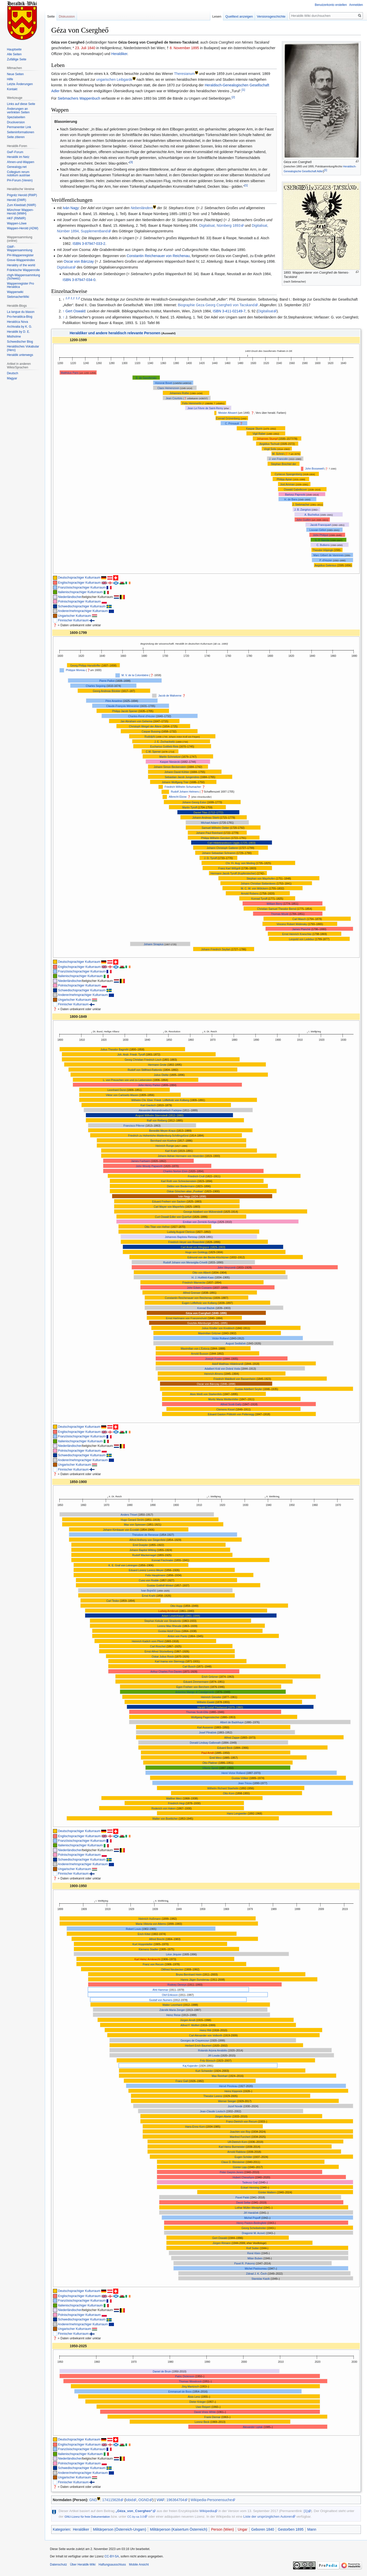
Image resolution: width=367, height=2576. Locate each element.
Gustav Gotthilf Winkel (160, 1585)
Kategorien (61, 2529)
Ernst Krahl (148, 1595)
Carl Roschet (158, 1646)
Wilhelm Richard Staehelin (223, 1788)
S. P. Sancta (322, 540)
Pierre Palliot (107, 680)
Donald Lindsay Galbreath (205, 1742)
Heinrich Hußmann (150, 1918)
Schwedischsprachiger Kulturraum (82, 606)
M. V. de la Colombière (135, 675)
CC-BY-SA (111, 2556)
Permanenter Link (19, 127)
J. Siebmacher (300, 504)
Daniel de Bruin (162, 2371)
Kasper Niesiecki (170, 761)
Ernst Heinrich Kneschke (296, 934)
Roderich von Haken (163, 1808)
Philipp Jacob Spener (124, 711)
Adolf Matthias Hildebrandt (227, 1363)
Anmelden (356, 5)
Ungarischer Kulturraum (74, 616)
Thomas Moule (280, 913)
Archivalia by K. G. (19, 326)
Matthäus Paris (69, 372)
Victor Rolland (220, 1338)
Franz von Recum (153, 1964)
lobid (129, 2500)
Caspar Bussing (151, 731)
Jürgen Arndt (187, 2020)
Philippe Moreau (75, 670)
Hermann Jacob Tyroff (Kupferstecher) (233, 873)
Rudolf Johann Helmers (185, 791)
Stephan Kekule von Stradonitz (162, 1620)
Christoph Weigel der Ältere (145, 726)
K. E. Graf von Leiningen (123, 1565)
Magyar (12, 378)
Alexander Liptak (253, 2426)
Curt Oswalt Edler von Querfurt (173, 1216)
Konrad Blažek (206, 1308)
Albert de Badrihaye (232, 1722)
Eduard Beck (225, 1747)
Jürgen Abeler (223, 2116)
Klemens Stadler (148, 1949)
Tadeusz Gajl (250, 2182)
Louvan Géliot (317, 529)
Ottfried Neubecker (172, 1969)
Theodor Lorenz (212, 2096)
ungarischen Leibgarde (114, 79)
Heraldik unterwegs (20, 355)
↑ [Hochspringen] (63, 311)
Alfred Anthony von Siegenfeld (147, 1539)
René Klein (253, 2253)
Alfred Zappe (232, 1737)
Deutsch (12, 373)
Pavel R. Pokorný (244, 2263)
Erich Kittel (144, 1934)
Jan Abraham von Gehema (136, 721)
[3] (131, 162)
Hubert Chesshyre (243, 2177)
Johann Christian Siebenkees (258, 883)
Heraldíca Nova (17, 322)
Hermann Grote (157, 1064)
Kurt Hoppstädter (143, 1944)
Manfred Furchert (240, 2136)
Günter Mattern (267, 2192)
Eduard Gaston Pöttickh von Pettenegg (231, 1414)
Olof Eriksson (170, 1994)
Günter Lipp (240, 2167)
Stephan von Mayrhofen (261, 878)
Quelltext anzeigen (239, 16)
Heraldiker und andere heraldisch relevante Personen (115, 333)
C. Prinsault (232, 423)
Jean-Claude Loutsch (212, 2111)
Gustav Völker (240, 1778)
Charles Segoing (96, 685)
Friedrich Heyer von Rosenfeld (186, 1242)
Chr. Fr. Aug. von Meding (240, 863)
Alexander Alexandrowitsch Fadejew (160, 1110)
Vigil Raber (259, 433)
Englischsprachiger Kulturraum (79, 582)
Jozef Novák (235, 2106)
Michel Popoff (252, 2217)
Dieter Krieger (197, 2401)
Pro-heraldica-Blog (19, 316)
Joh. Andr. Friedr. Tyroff (131, 1054)
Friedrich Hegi (176, 1803)
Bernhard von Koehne (163, 1140)
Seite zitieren (15, 137)
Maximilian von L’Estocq (195, 1348)
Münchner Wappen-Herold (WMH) (20, 211)
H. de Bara (290, 499)
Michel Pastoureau (256, 2268)
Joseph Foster (213, 1358)
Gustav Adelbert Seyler (248, 1389)
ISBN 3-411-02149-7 (229, 311)
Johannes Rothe (179, 393)
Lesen (216, 16)
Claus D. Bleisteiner (233, 2162)
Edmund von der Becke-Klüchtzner (208, 1257)
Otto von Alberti (201, 1272)
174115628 (111, 2500)
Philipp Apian (284, 479)
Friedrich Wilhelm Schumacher (183, 786)
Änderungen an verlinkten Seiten (18, 110)
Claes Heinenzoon (168, 388)
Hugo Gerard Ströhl (132, 1519)
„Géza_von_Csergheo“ (133, 2511)
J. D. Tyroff (210, 858)
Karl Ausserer (205, 1727)
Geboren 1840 (262, 2529)
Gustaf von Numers (160, 1999)
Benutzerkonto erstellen (331, 5)
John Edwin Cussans (199, 1287)
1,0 (67, 298)
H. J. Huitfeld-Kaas (202, 1277)
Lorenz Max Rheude (169, 1625)
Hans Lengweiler (237, 1813)
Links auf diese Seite (21, 104)
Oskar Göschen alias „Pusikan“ (185, 1191)
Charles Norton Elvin (175, 1171)
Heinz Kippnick (233, 2091)
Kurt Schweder (204, 2070)
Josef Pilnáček (207, 1732)
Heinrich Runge (164, 1145)
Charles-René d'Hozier (141, 716)
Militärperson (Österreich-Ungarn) (119, 2529)
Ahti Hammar (160, 1989)
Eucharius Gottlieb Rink (164, 746)
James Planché (301, 929)
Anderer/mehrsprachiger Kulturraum (83, 611)
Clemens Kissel (225, 1409)
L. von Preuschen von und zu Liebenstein (127, 1080)
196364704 (175, 2500)
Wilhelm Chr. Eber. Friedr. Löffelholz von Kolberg (160, 1100)
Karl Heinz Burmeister (232, 2146)
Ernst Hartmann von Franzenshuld (186, 1318)
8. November (180, 48)
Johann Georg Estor (194, 802)
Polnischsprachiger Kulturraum (79, 601)
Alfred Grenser (191, 1292)
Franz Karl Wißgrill (229, 868)
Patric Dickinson (184, 2376)
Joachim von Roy (240, 2131)
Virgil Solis (270, 448)
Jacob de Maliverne (169, 695)
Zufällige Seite (16, 59)
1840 (91, 48)
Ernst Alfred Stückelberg (159, 1651)
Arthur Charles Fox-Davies (166, 1671)
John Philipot (320, 535)
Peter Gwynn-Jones (231, 2172)
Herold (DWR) (16, 200)
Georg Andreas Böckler (107, 690)
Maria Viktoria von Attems (151, 1923)
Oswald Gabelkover (295, 489)
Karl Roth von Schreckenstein (178, 1181)
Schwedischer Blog (20, 341)
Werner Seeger (227, 2101)
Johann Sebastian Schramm (219, 853)
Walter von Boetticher (165, 1818)
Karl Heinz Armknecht (147, 1959)
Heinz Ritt (205, 2030)
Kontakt (12, 89)
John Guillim (303, 519)
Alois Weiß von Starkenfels (206, 1394)
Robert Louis (133, 1928)
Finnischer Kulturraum (73, 620)
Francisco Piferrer (134, 1125)
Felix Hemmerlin (192, 403)
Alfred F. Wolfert (190, 2025)
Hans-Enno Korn (195, 2126)
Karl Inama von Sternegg (170, 1661)
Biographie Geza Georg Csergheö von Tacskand (216, 305)
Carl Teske (112, 1600)
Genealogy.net (17, 167)
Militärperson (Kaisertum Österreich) (178, 2529)
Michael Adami (209, 822)
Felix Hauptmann (155, 1575)
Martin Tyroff (189, 807)
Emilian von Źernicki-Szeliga (200, 1221)
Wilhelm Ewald (205, 1702)
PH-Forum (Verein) (20, 180)
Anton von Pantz (177, 1636)
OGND (143, 2500)
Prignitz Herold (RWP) (22, 195)
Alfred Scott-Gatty (231, 1404)
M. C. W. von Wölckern (254, 888)
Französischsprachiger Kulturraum (82, 587)
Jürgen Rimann (222, 2243)
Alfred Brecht (157, 1939)
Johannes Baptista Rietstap (181, 1236)
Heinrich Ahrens (213, 1373)
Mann (311, 2529)
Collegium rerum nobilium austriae (18, 173)
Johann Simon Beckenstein (170, 766)
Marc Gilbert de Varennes (328, 555)
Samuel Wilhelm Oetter (215, 827)
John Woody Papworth (149, 1166)
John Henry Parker (149, 1085)
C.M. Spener (153, 751)
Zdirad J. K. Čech (256, 2273)
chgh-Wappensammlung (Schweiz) (23, 277)
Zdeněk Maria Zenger (172, 2009)
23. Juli (80, 48)
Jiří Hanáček (251, 2212)
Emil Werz (216, 1757)
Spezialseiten (16, 117)
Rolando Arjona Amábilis (212, 2050)
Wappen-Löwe (17, 223)
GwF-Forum (15, 152)
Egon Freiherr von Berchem (192, 1686)
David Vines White (205, 2411)
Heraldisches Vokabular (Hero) (23, 348)
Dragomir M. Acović (253, 2233)
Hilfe (10, 79)
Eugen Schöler (243, 2156)
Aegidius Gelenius (325, 565)
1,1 (73, 298)
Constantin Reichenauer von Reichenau (158, 256)
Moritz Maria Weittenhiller (223, 1399)
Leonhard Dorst (116, 1089)
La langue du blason (20, 312)
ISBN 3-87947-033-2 (89, 244)
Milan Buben (254, 2258)
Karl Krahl (171, 1150)
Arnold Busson (199, 1353)
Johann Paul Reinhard (209, 832)
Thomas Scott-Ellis (197, 1712)
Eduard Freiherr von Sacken (169, 1201)
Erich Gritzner (210, 1676)
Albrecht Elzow (178, 796)
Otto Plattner (209, 1762)
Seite (51, 16)
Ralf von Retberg (157, 1120)
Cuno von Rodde (149, 1580)
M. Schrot (278, 453)
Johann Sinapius (154, 944)
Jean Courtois (174, 398)
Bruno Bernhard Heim (189, 1974)
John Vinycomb (226, 1267)
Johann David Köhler (176, 771)
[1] (325, 170)
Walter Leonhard (172, 2004)
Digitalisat (64, 267)
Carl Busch (188, 1666)
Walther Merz (174, 1798)
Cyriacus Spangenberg (288, 474)
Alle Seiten (14, 54)
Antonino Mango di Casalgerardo (195, 1691)
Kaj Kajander (190, 2065)
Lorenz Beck (201, 2421)
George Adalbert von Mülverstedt (203, 1211)
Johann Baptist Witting (142, 1550)
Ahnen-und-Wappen (20, 162)
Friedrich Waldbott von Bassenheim (235, 1378)
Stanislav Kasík (261, 2278)
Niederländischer (70, 597)
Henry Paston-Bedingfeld (251, 2222)
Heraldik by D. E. (18, 331)
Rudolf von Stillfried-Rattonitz (145, 1069)
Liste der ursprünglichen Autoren (267, 2516)
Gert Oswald (75, 311)
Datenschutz (58, 2564)
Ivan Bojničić (148, 1590)
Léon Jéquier (173, 1954)
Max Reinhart (220, 2075)
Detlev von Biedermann (181, 1186)
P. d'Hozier (325, 560)
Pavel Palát (242, 2197)
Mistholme (14, 336)
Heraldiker (119, 54)
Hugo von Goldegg (196, 1252)
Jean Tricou (245, 1783)
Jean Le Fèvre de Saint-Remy (205, 408)
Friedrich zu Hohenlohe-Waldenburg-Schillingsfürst (158, 1135)
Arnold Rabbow (236, 2151)
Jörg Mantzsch (190, 2386)
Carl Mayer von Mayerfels (169, 1206)
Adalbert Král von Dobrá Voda (222, 1368)
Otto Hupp (176, 1605)
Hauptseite (14, 49)
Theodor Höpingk (322, 550)
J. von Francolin (278, 458)
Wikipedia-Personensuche (211, 2500)
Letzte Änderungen (20, 84)
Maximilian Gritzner (209, 1333)
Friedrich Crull (196, 1176)
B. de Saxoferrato (146, 377)
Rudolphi (150, 736)
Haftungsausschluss (112, 2564)
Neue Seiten (15, 74)
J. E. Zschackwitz (164, 741)
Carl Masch (299, 918)
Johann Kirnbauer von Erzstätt (121, 1529)
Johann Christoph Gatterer (222, 847)
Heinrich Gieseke (211, 1697)
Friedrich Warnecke (194, 1282)
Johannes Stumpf (267, 438)
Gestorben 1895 (290, 2529)
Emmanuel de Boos (180, 2391)
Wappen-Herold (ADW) (22, 228)
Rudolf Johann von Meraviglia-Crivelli (185, 1262)
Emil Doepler (140, 1544)
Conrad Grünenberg (228, 418)
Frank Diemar (212, 2417)
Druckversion (16, 122)
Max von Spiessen (135, 1524)
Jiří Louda (214, 2055)
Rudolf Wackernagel (144, 1555)
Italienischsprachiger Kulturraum (80, 592)
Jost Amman (287, 484)
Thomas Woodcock (190, 2381)
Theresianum (184, 74)
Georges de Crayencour (194, 2040)
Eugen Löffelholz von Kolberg (199, 1302)
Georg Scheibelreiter (254, 2228)
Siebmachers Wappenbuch (79, 98)
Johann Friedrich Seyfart (215, 949)
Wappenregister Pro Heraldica (20, 285)
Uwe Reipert (203, 2406)
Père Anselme (114, 700)
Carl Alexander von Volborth (205, 2035)
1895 (195, 48)
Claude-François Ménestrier (122, 706)
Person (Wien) (222, 2529)
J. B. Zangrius (302, 509)
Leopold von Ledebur (301, 939)
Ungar (242, 2529)
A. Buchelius (312, 514)
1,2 (78, 298)
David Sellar (243, 2202)
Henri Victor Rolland (233, 1772)
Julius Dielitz (161, 1074)
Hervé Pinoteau (228, 2086)
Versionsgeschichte (271, 16)
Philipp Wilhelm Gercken (215, 837)
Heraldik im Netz (18, 157)
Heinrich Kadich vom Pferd (148, 1641)
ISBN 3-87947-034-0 (79, 280)
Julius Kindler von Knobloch (218, 1328)
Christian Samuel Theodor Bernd (276, 908)
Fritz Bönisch (208, 2060)
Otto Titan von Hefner (157, 1226)
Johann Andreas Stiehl (205, 817)
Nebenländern (141, 208)
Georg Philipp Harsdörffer (85, 665)
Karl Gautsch (148, 1105)
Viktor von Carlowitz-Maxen (122, 1095)
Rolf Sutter (252, 2248)
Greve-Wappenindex (21, 260)
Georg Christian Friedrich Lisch (143, 1059)
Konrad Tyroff (259, 898)
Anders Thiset (129, 1514)
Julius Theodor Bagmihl (114, 1049)
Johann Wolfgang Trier (175, 782)
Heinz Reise (173, 2015)
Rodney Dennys (177, 1984)
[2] (233, 97)
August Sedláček (236, 1343)
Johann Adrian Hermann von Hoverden (181, 1155)
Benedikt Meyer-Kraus (162, 1130)
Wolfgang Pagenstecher (205, 1717)
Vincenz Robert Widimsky (292, 924)
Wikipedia (207, 2511)
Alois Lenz (194, 2396)
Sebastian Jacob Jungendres (182, 777)
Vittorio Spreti (210, 1767)
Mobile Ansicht (139, 2564)
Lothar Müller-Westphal (249, 2207)
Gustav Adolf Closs (169, 1631)
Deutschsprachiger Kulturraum (79, 578)
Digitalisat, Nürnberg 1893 (220, 225)
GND (93, 2500)
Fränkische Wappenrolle (23, 270)
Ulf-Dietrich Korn (237, 2141)
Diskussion (67, 16)
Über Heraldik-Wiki (83, 2564)
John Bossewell (314, 468)
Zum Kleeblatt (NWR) (21, 205)
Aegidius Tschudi (269, 443)
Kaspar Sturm (254, 428)
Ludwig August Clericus (181, 1231)
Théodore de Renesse (145, 1534)
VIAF (160, 2500)
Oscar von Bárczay (79, 261)
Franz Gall (182, 2081)
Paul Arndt (207, 1752)
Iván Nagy (71, 208)
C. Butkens (323, 544)
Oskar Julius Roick (163, 1656)
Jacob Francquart (320, 524)
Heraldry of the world (21, 265)
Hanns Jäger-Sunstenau (195, 1979)
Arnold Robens (250, 893)
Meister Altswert (227, 412)
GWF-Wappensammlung (19, 248)
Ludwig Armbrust (168, 1610)
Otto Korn (228, 1793)
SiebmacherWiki (18, 297)
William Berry (274, 903)
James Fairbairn (140, 1161)
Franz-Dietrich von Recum (241, 2121)
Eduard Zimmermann (196, 1681)
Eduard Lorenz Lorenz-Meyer (146, 1570)
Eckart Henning (250, 2187)
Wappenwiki (15, 292)
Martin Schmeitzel (170, 756)
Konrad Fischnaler (162, 1560)
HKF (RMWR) (16, 218)
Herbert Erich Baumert (198, 2045)
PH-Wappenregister (20, 255)
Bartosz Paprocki (295, 494)
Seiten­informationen (20, 132)
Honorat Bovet (163, 382)
